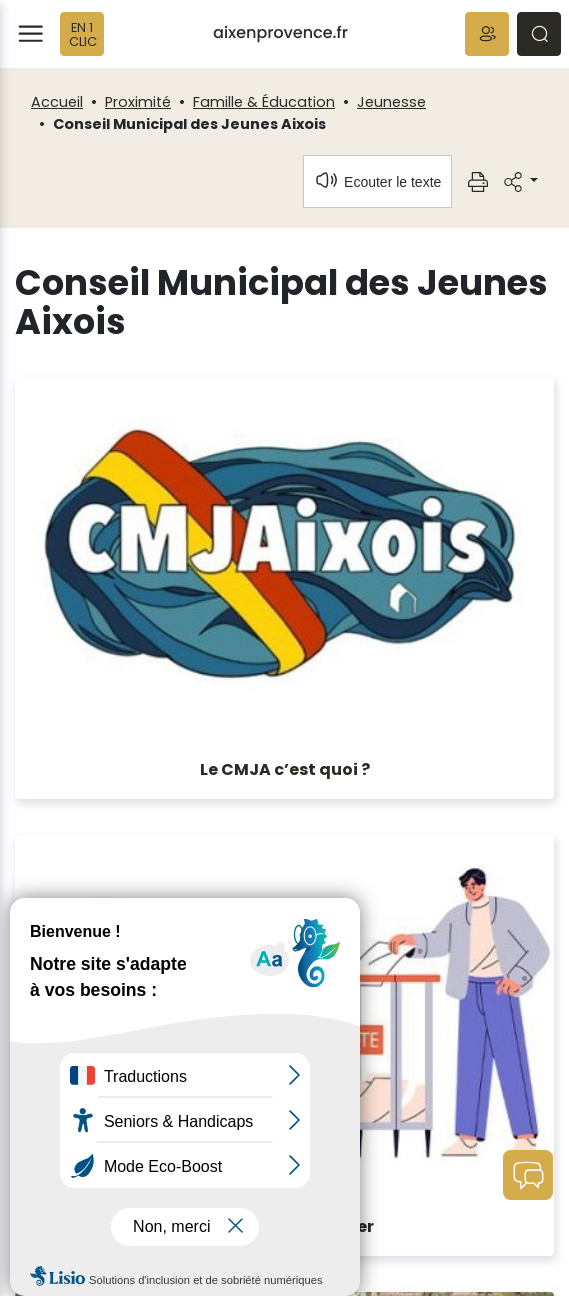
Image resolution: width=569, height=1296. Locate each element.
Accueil (57, 102)
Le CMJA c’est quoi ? (285, 769)
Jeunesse (391, 102)
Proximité (138, 102)
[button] (487, 34)
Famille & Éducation (264, 102)
